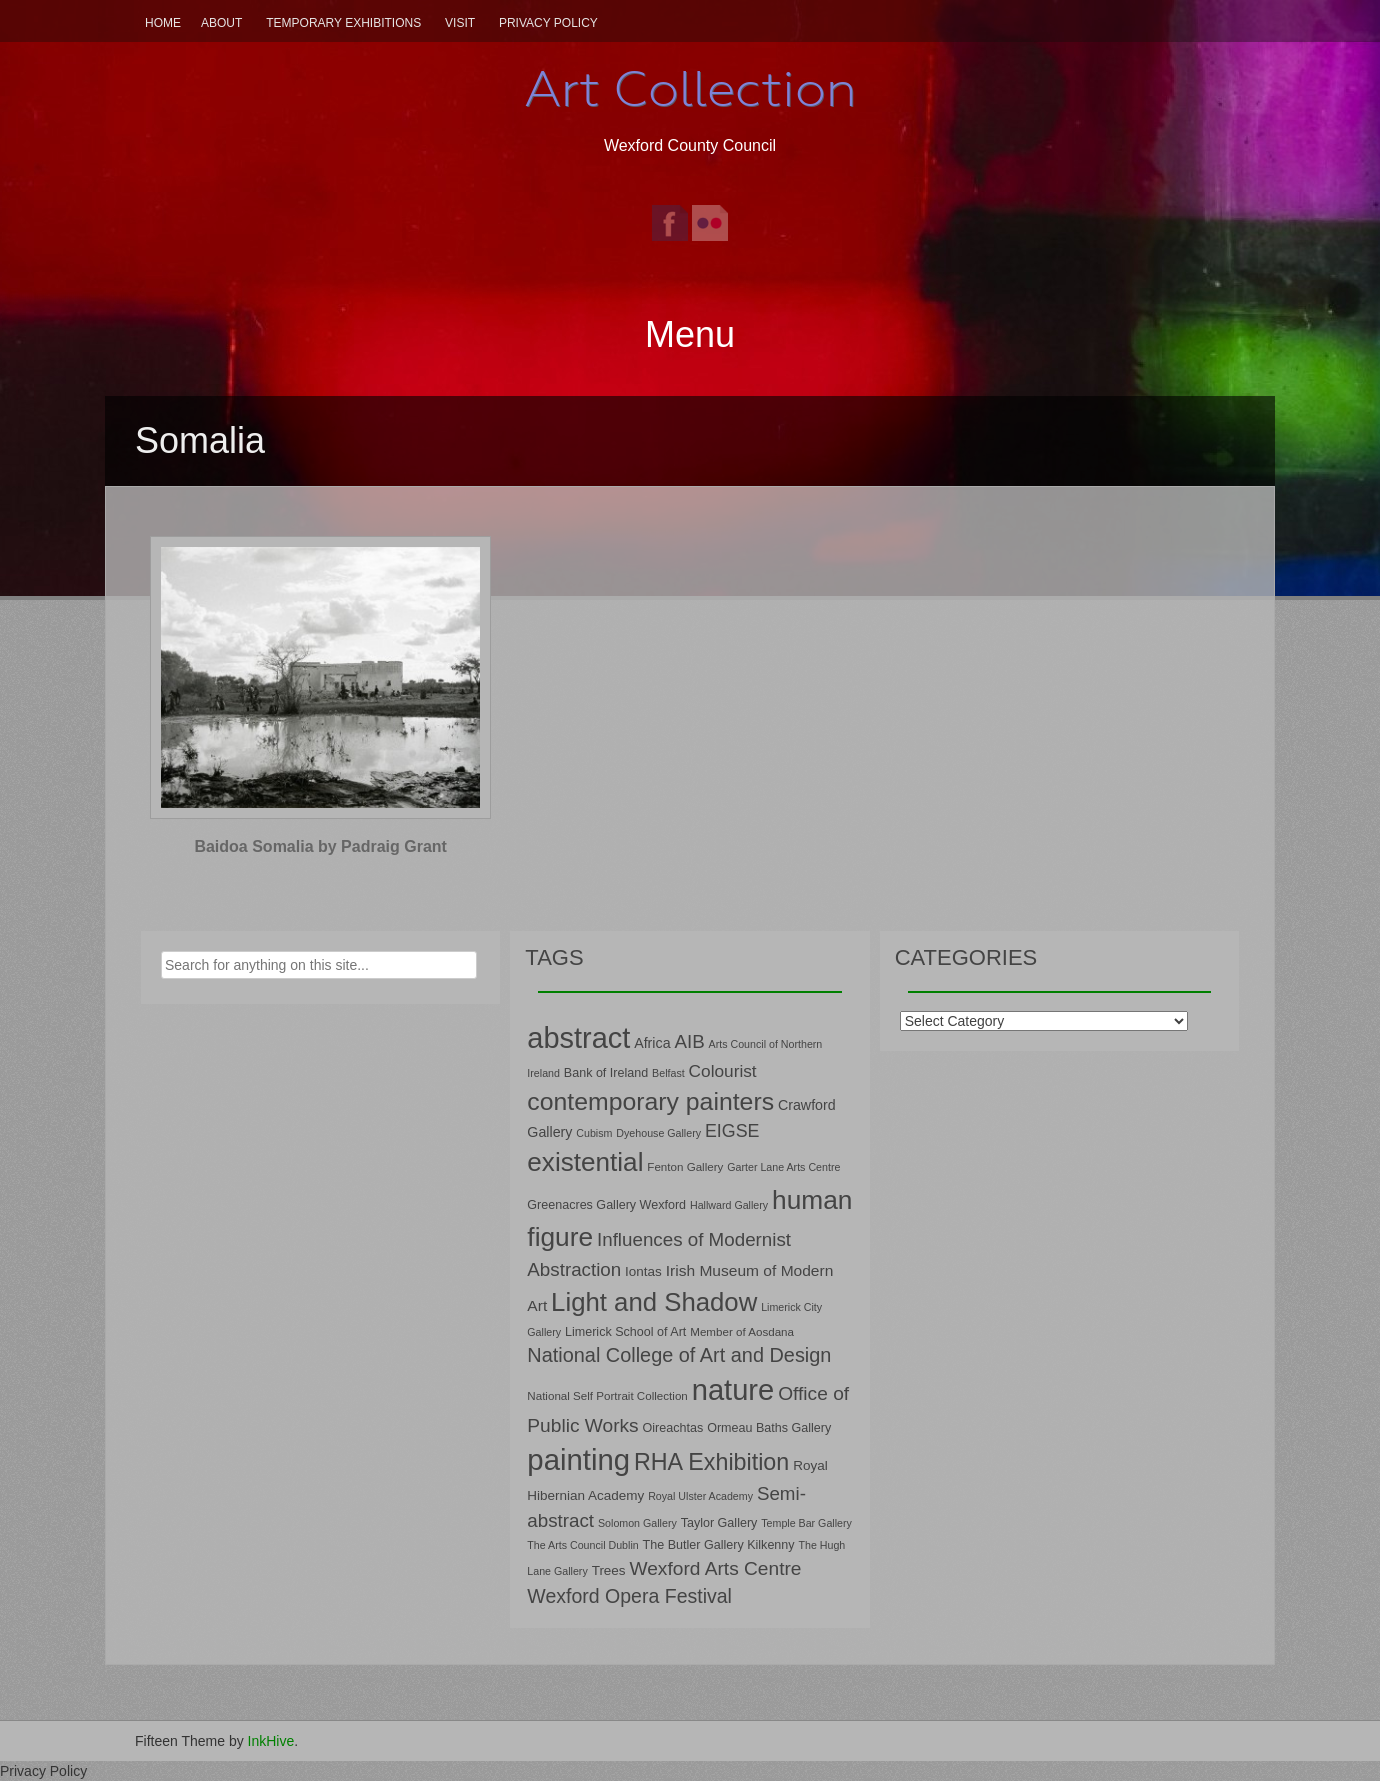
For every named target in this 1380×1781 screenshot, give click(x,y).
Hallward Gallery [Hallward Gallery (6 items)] (729, 1205)
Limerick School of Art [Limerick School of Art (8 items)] (625, 1332)
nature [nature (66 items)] (733, 1390)
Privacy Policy (548, 23)
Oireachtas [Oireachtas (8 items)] (673, 1428)
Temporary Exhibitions (343, 23)
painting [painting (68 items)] (578, 1459)
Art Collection (690, 89)
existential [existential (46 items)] (585, 1162)
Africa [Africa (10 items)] (652, 1043)
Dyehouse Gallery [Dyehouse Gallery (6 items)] (658, 1133)
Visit (460, 23)
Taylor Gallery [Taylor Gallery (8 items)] (719, 1523)
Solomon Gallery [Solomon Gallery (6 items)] (637, 1523)
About (221, 23)
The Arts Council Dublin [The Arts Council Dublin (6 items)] (582, 1545)
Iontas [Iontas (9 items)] (643, 1271)
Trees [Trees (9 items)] (609, 1570)
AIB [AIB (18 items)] (689, 1041)
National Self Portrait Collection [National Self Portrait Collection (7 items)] (607, 1395)
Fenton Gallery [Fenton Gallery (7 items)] (685, 1166)
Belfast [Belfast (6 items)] (668, 1073)
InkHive (271, 1741)
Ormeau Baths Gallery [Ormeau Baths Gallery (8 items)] (769, 1428)
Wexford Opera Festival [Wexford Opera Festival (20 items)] (629, 1596)
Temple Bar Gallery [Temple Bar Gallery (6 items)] (806, 1523)
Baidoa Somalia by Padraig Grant (320, 846)
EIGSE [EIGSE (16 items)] (732, 1131)
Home (163, 23)
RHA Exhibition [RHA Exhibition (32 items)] (711, 1462)
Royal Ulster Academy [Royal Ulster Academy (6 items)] (700, 1496)
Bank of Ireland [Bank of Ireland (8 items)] (606, 1073)
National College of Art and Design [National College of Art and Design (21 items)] (679, 1355)
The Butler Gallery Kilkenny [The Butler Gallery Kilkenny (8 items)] (719, 1545)
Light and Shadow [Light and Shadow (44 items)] (654, 1302)
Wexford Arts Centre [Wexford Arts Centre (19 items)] (716, 1568)
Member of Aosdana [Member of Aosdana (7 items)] (742, 1331)
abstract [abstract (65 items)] (578, 1038)
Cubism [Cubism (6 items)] (594, 1133)
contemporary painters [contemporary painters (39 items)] (650, 1101)
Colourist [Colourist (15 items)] (723, 1071)
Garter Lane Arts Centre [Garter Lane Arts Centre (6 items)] (783, 1167)
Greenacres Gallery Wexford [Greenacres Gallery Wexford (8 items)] (606, 1205)
